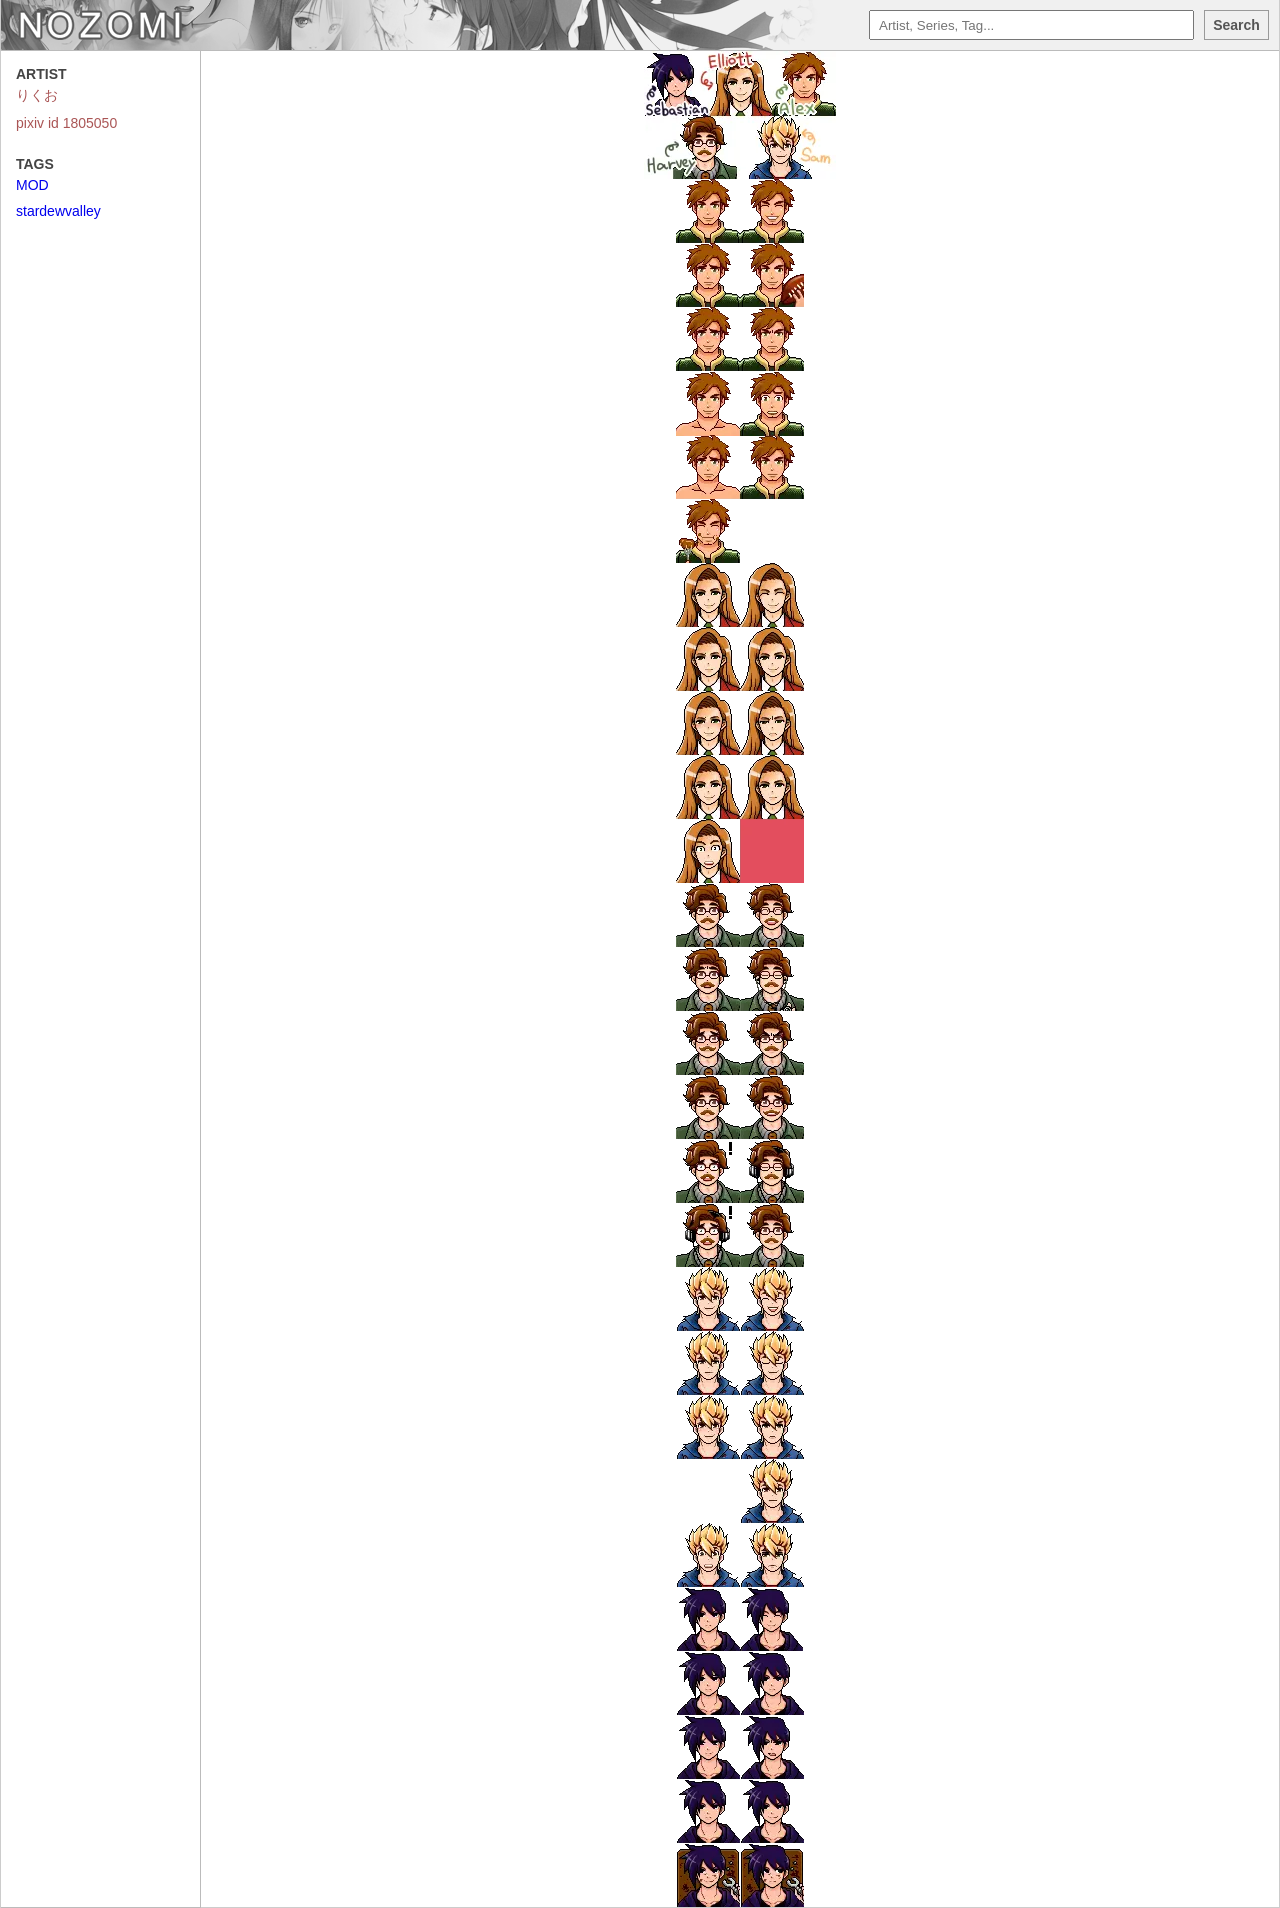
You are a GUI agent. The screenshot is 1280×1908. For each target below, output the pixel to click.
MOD (32, 185)
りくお (37, 95)
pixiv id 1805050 (66, 123)
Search (1236, 25)
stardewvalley (58, 211)
